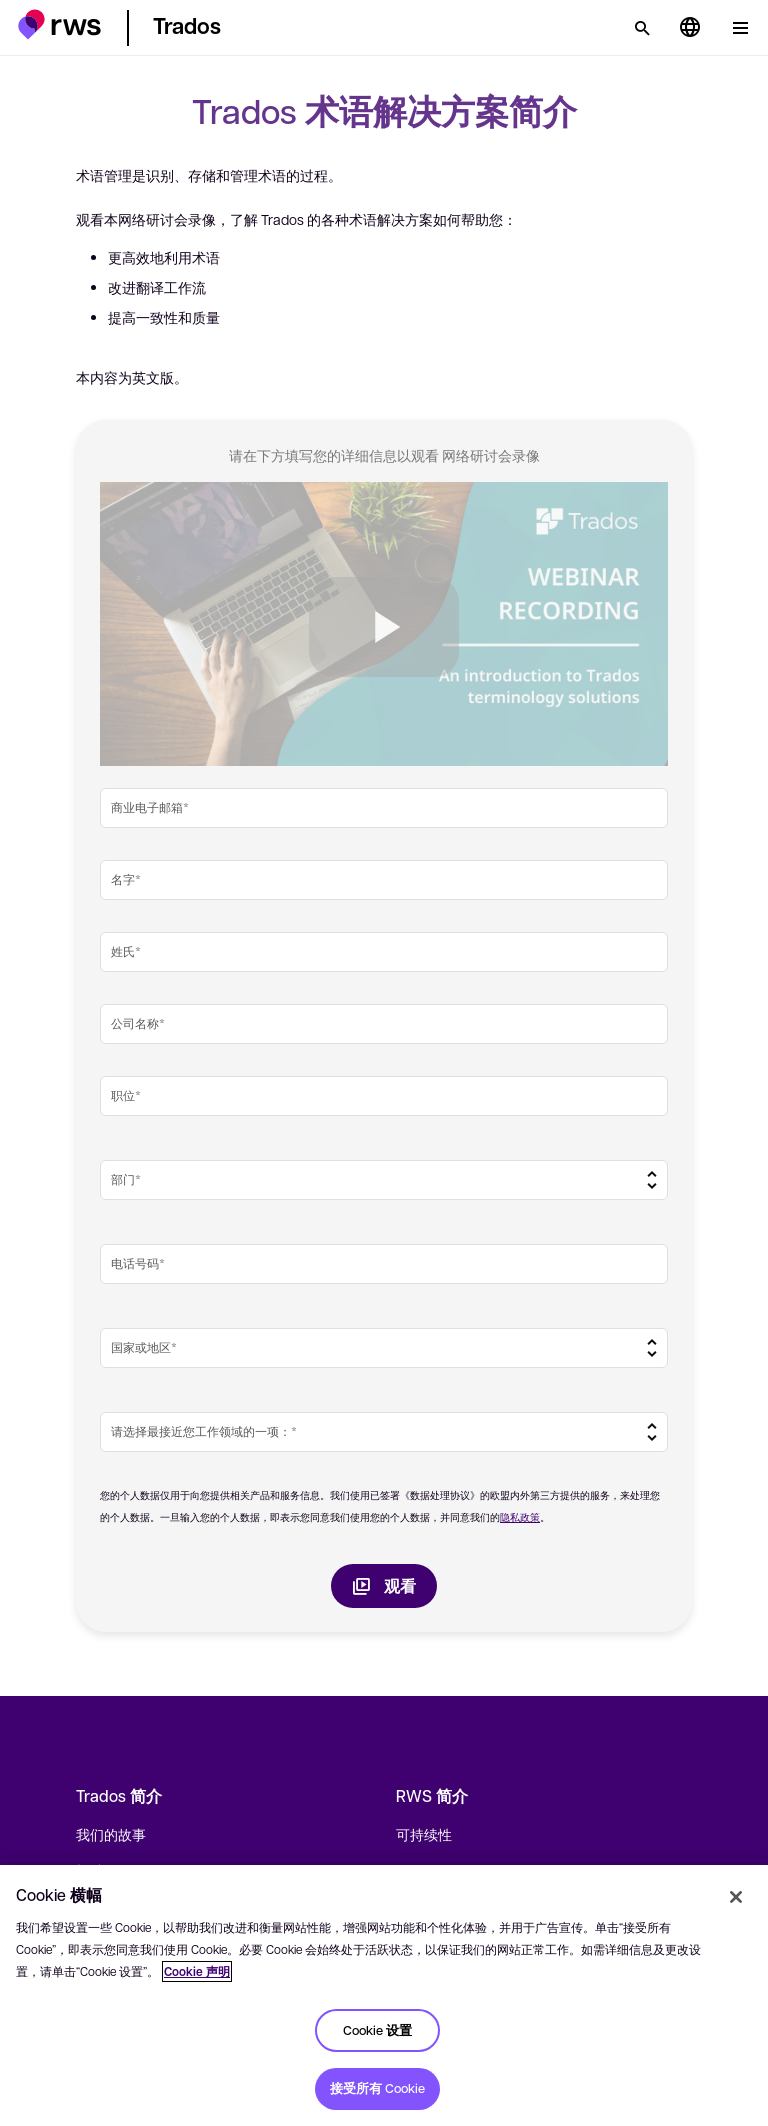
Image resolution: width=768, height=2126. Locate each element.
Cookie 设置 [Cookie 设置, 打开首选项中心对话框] (377, 2030)
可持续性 (424, 1834)
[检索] (642, 28)
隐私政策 (520, 1516)
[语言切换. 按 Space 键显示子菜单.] (690, 28)
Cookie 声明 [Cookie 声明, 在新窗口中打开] (197, 1971)
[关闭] (736, 1897)
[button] (59, 24)
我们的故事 (111, 1834)
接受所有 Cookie (377, 2088)
